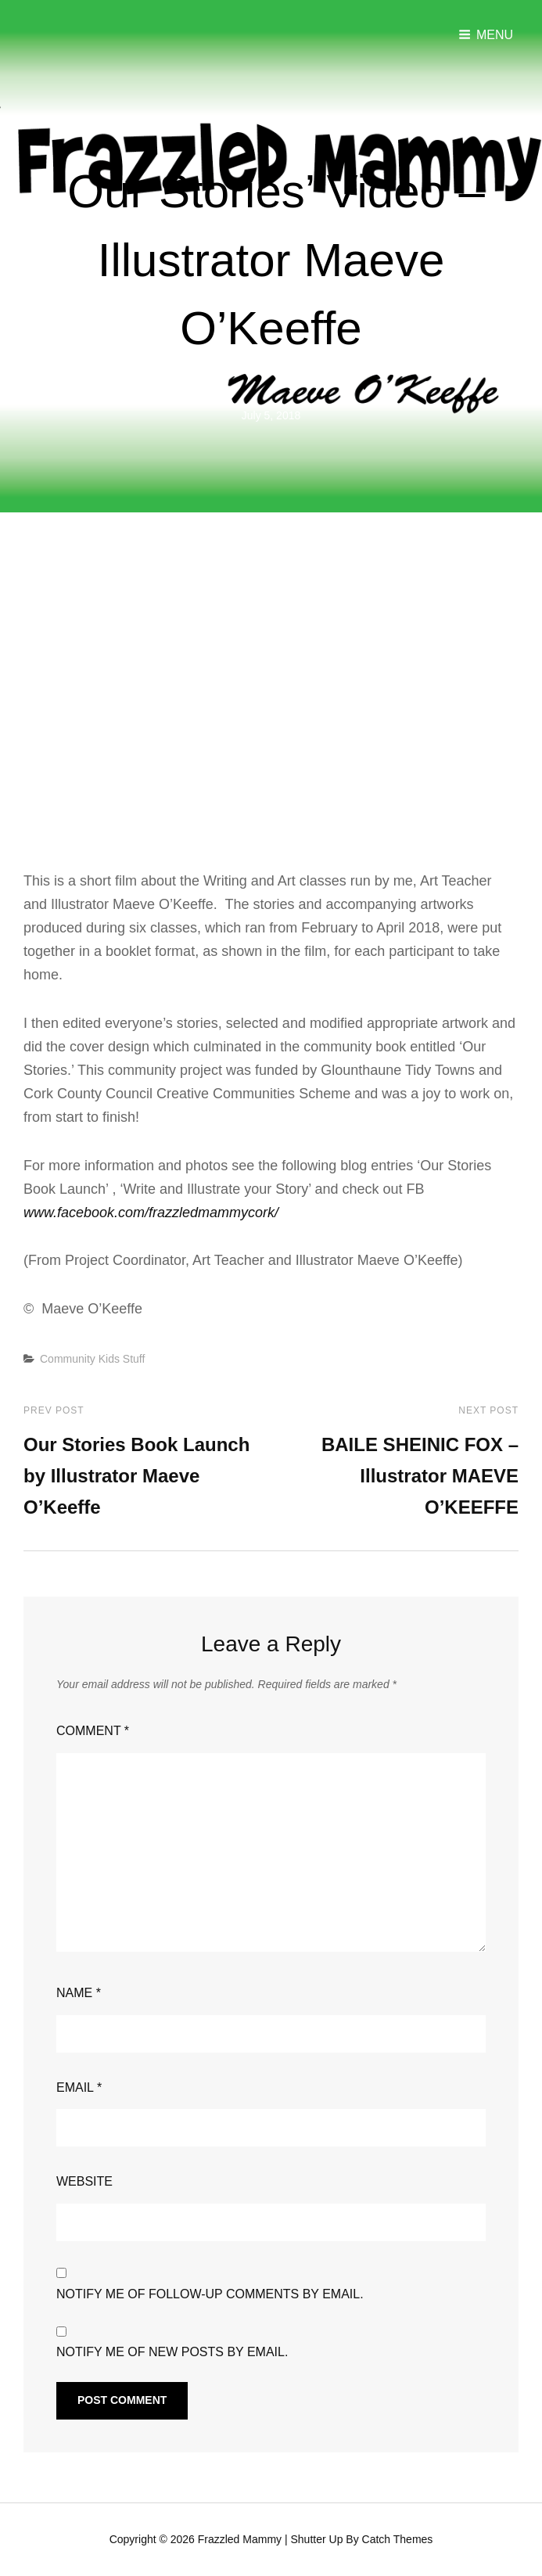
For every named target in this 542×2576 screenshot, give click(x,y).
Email (79, 2086)
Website (84, 2180)
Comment (92, 1730)
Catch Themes (397, 2538)
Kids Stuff (122, 1358)
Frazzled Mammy (240, 2538)
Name (78, 1992)
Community (67, 1358)
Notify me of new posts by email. (172, 2351)
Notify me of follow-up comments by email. (210, 2293)
